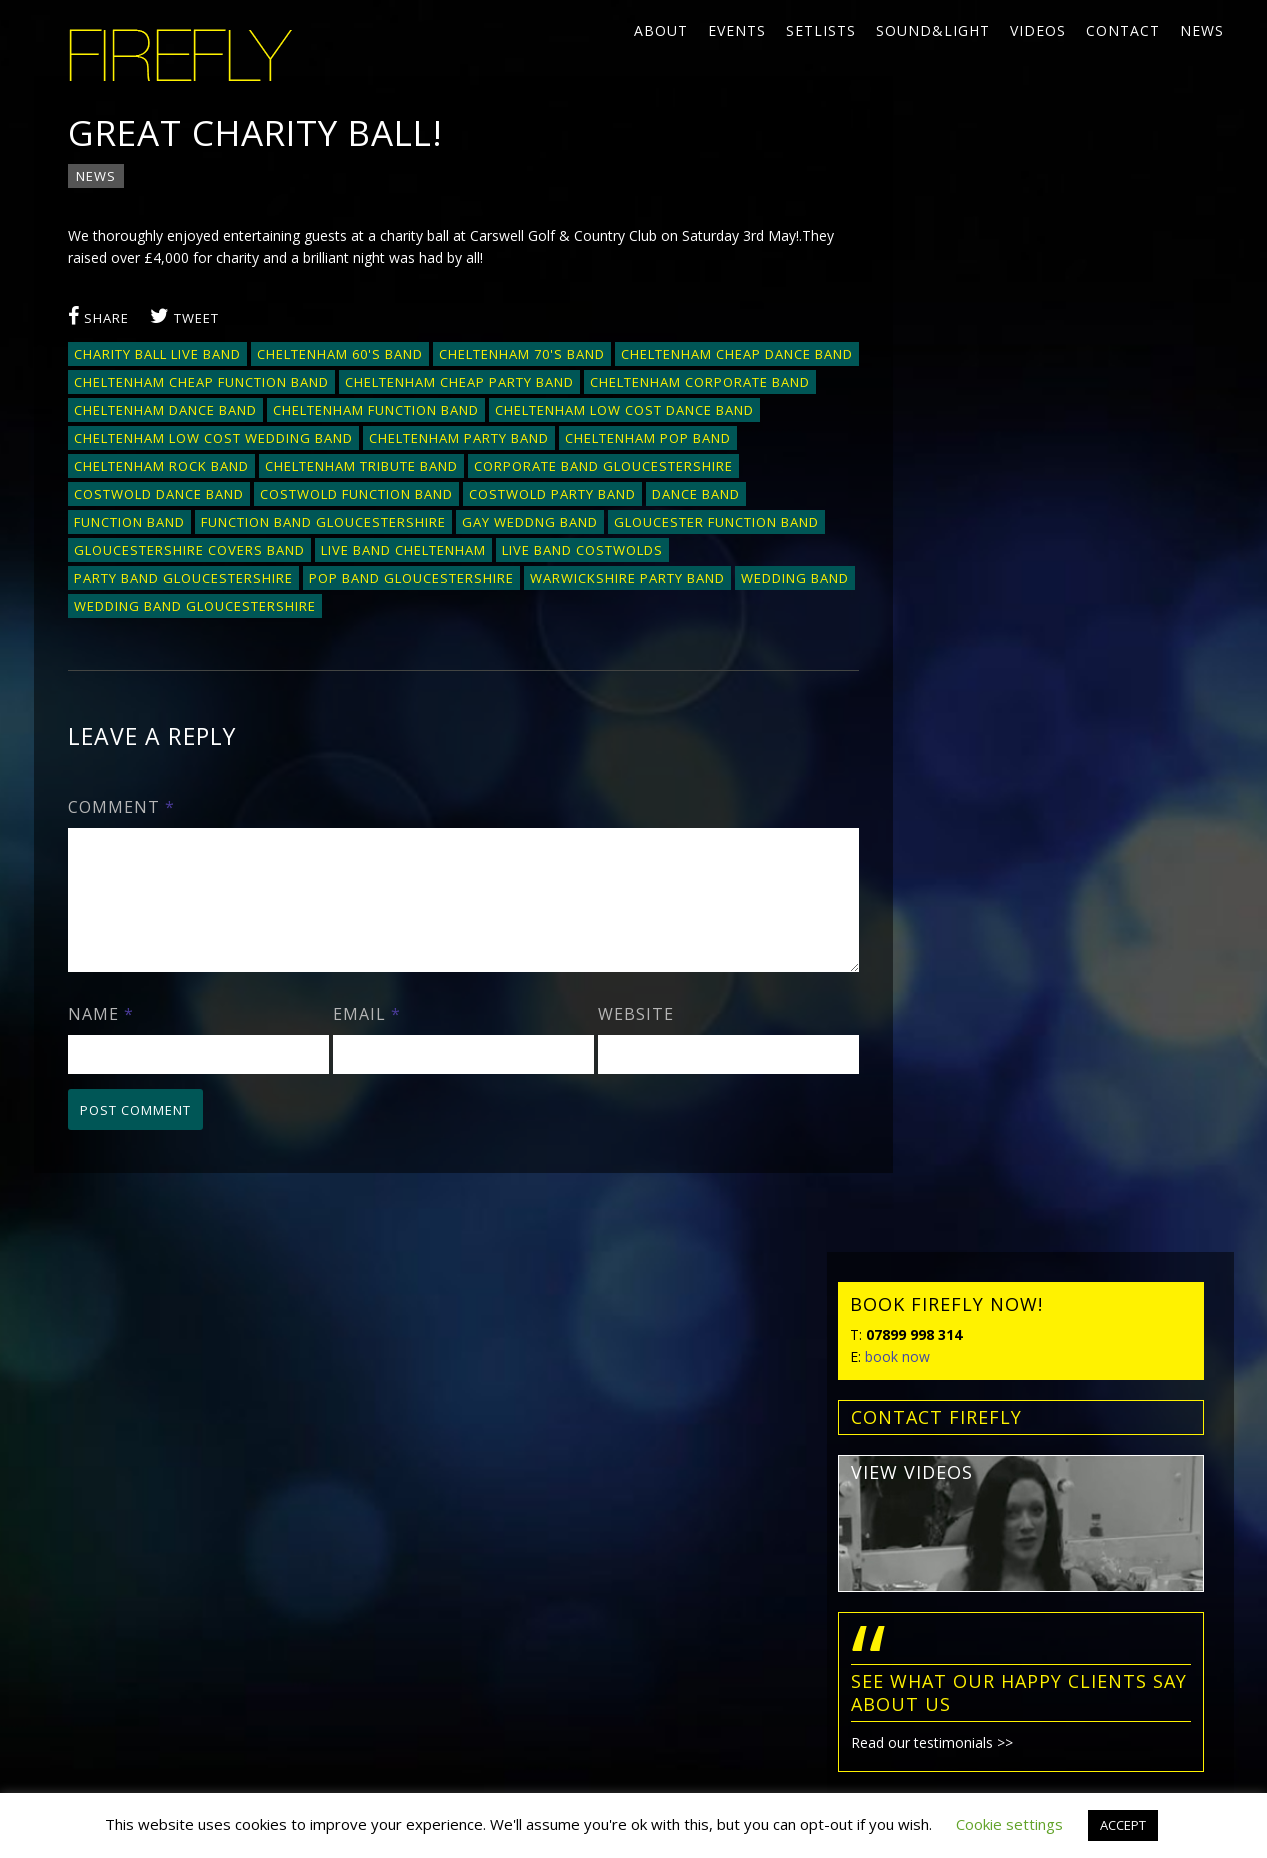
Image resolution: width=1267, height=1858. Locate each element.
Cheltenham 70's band (523, 355)
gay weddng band (143, 551)
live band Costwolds (336, 579)
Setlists (821, 30)
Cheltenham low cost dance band (204, 439)
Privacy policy (102, 1602)
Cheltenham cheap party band (708, 383)
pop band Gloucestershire (177, 607)
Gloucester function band (329, 551)
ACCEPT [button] (1123, 1825)
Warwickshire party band (393, 607)
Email (360, 1067)
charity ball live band (158, 355)
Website (622, 1067)
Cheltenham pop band (158, 467)
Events (737, 30)
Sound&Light (933, 30)
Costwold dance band (435, 495)
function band (417, 523)
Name (102, 1067)
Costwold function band (632, 495)
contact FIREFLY (982, 325)
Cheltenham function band (613, 411)
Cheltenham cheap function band (450, 383)
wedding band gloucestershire (196, 635)
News (1202, 30)
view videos (958, 380)
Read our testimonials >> (978, 651)
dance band (302, 523)
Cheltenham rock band (344, 467)
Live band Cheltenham (157, 579)
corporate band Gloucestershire (204, 495)
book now (943, 264)
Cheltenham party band (735, 439)
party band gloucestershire (542, 579)
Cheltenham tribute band (544, 467)
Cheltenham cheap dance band (191, 383)
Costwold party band (158, 523)
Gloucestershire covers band (563, 551)
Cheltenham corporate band (185, 411)
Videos (1038, 30)
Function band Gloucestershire (611, 523)
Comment (122, 836)
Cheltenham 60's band (341, 355)
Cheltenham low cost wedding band (489, 439)
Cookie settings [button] (1009, 1824)
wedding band (561, 607)
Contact (1123, 30)
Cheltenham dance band (402, 411)
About (661, 30)
